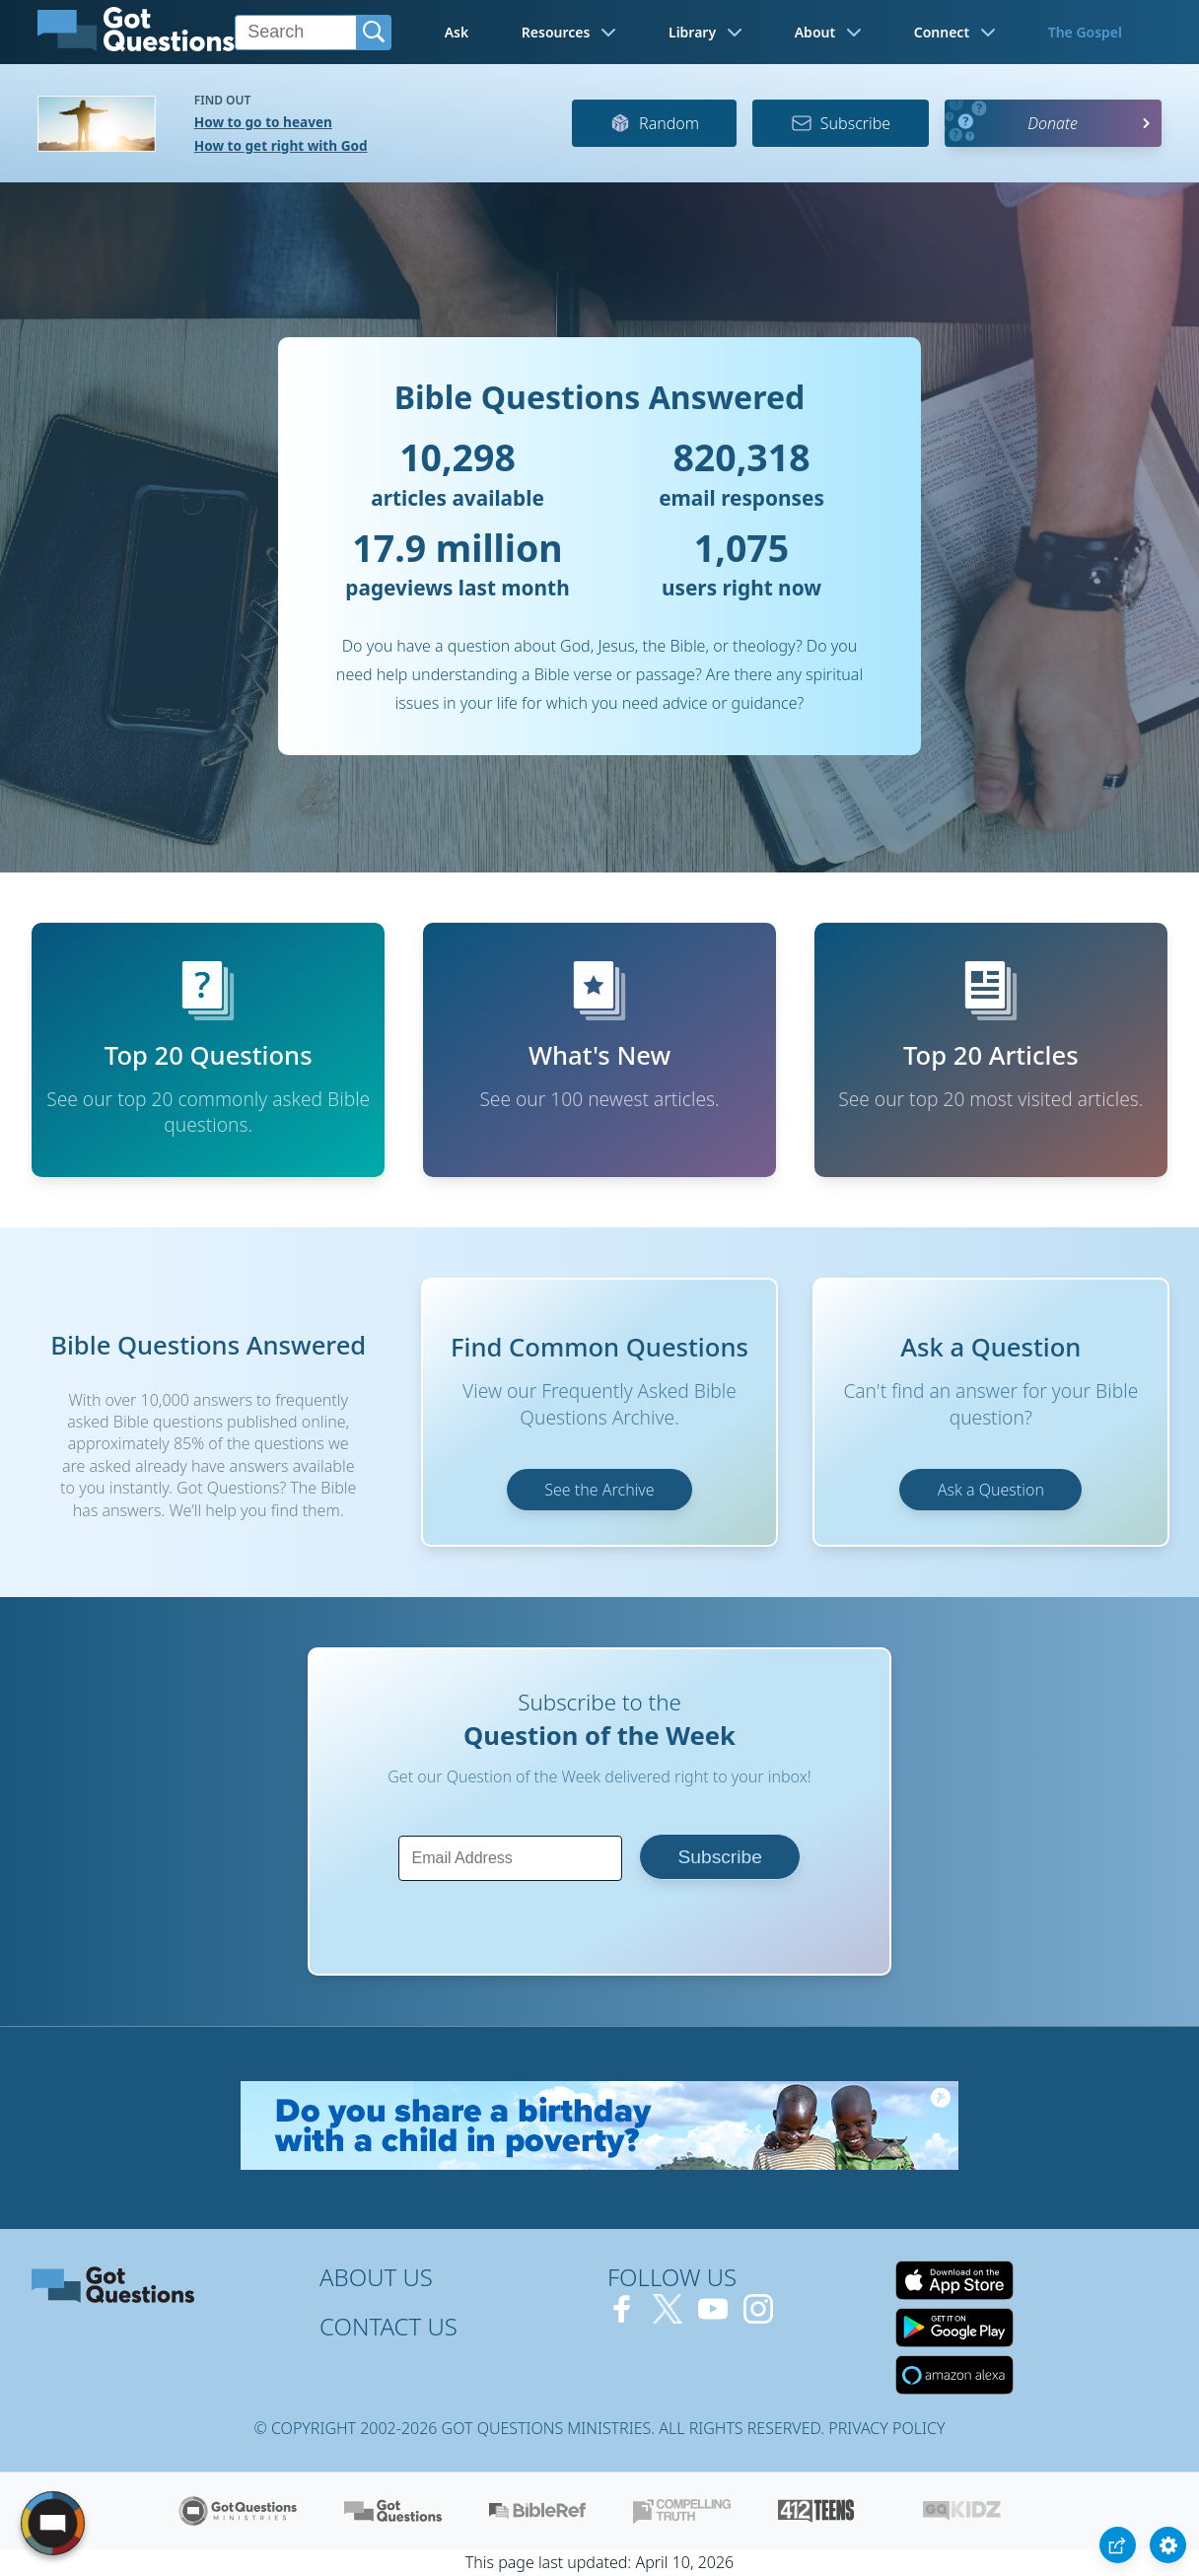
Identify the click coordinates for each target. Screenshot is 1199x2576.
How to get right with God (281, 145)
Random (654, 123)
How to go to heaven (263, 121)
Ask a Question (991, 1489)
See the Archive (599, 1489)
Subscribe (840, 123)
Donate (1052, 123)
